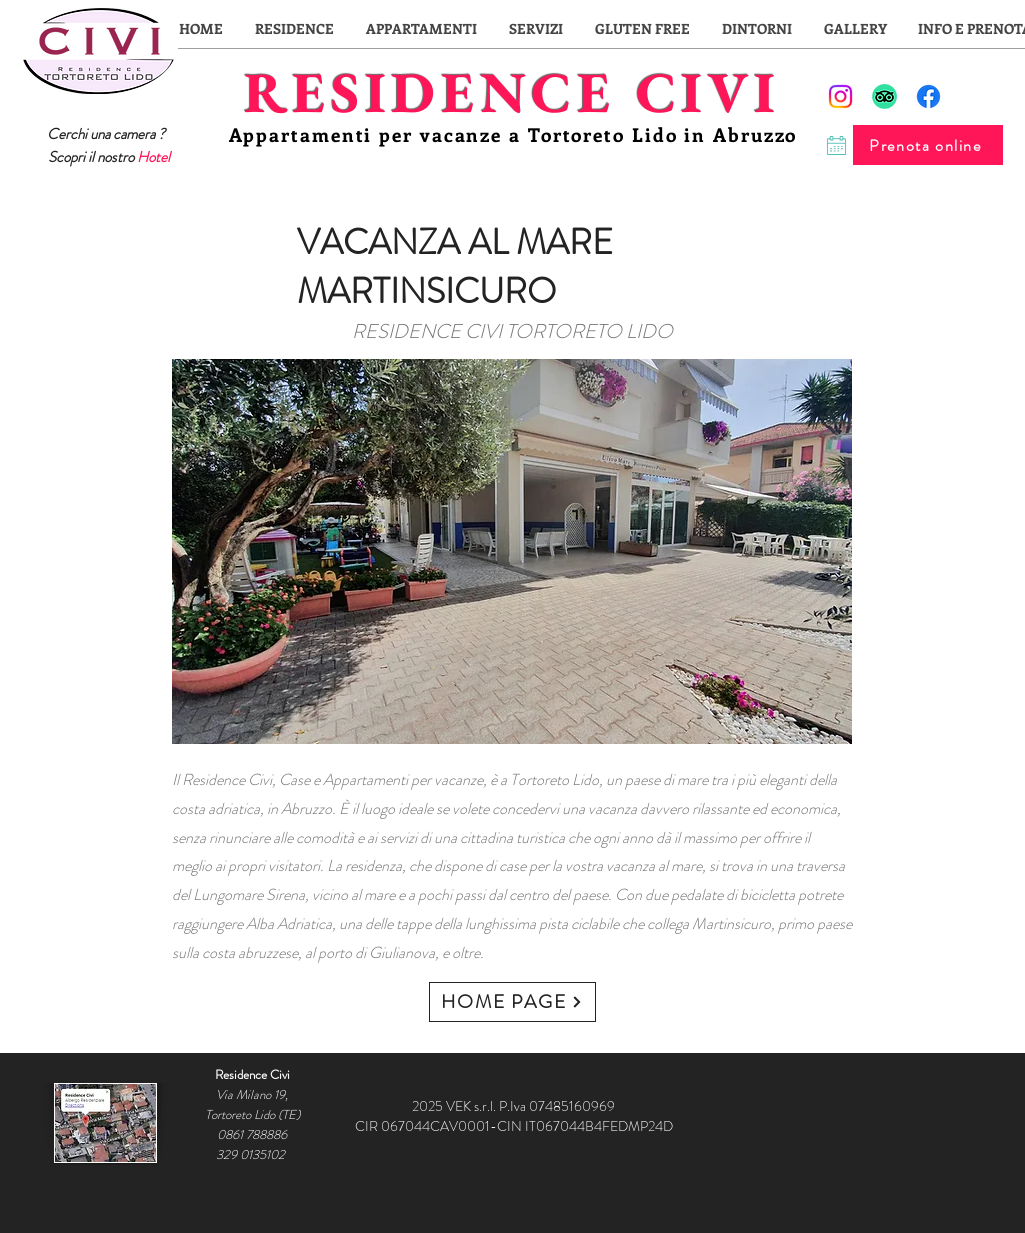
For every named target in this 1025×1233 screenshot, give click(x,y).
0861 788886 (252, 1134)
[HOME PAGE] (512, 1002)
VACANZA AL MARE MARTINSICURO (455, 266)
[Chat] (836, 145)
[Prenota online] (928, 145)
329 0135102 (252, 1154)
